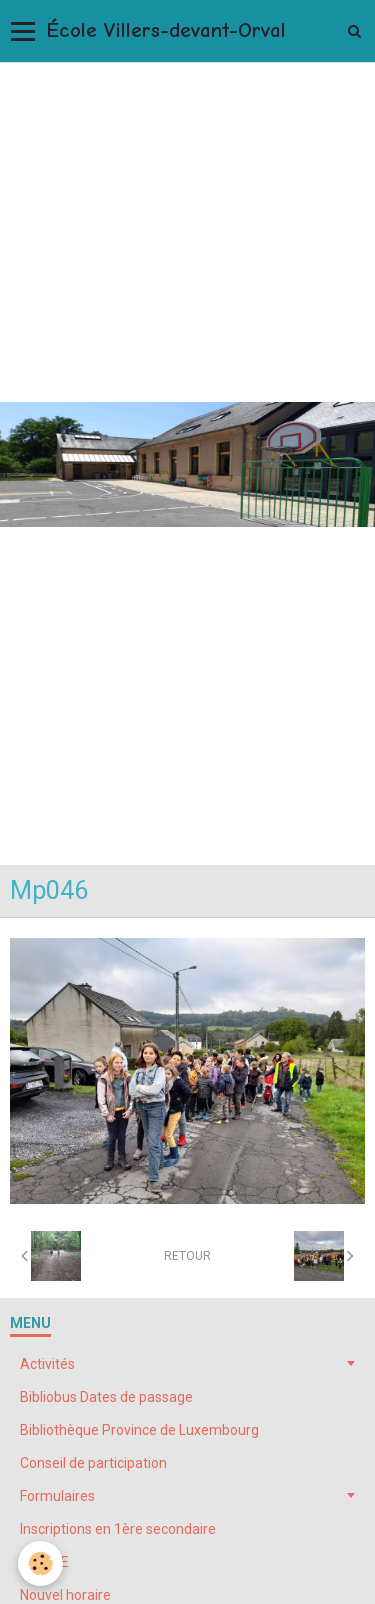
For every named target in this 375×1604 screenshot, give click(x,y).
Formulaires (57, 1496)
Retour (187, 1256)
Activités (47, 1364)
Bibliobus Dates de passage (106, 1397)
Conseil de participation (93, 1463)
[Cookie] (40, 1563)
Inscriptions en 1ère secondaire (118, 1529)
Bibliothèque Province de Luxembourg (139, 1430)
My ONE (44, 1562)
